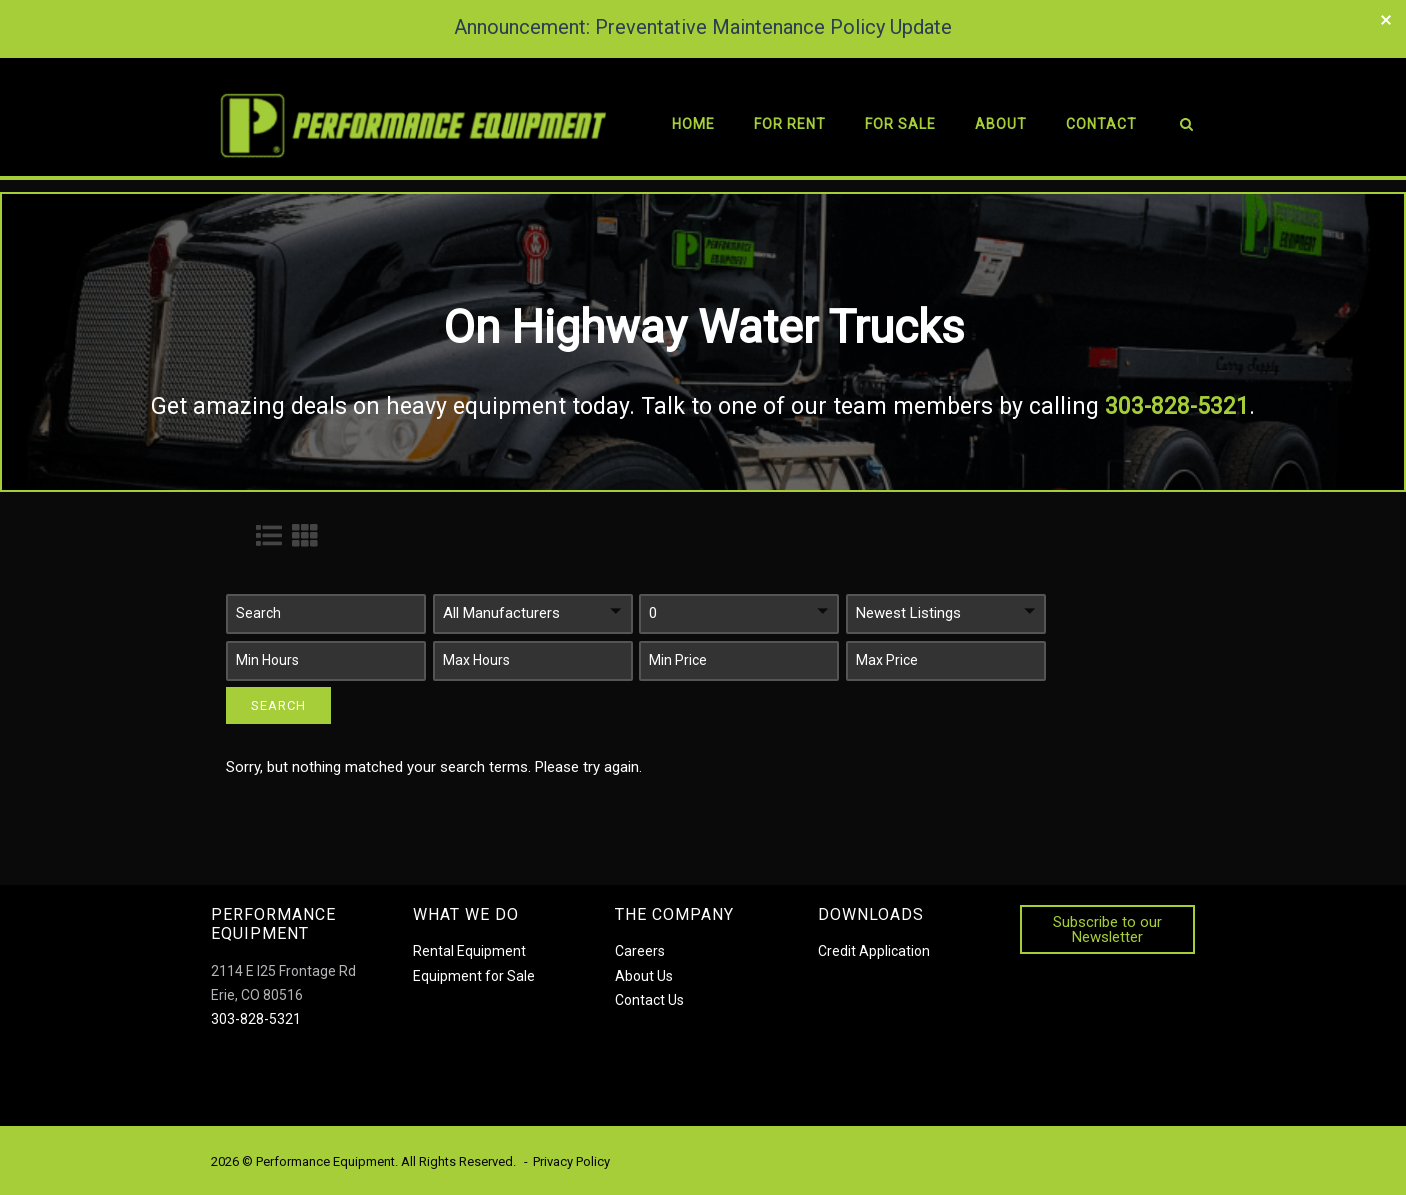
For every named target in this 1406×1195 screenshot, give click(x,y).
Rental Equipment (469, 951)
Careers (640, 951)
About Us (644, 976)
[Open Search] (1186, 127)
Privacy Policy (571, 1161)
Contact (1101, 124)
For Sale (900, 124)
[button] (326, 614)
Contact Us (649, 1000)
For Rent (790, 124)
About (1001, 124)
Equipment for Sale (474, 976)
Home (693, 124)
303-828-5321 (256, 1019)
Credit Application (874, 951)
